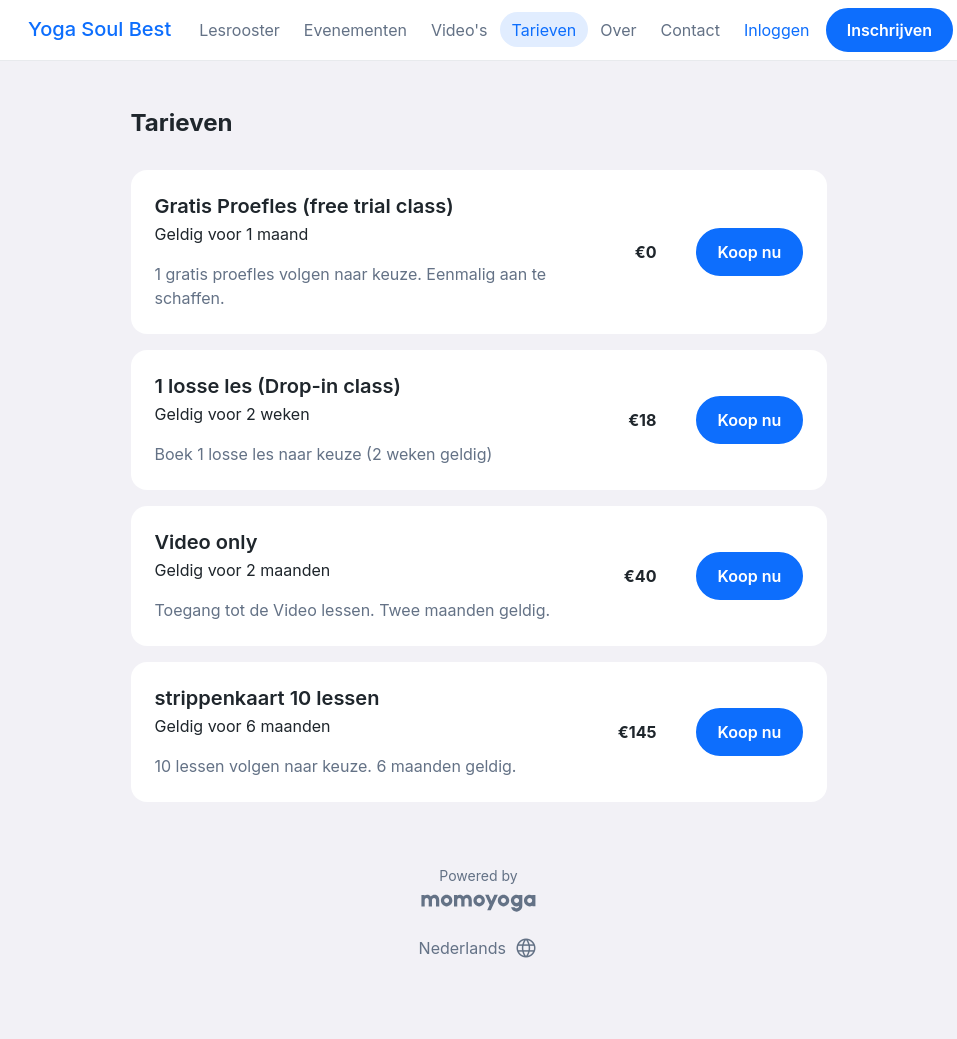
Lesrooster (239, 30)
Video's (459, 30)
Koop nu (750, 252)
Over (618, 30)
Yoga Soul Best (99, 29)
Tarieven (544, 30)
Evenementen (355, 30)
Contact (689, 30)
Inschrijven (889, 30)
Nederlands (479, 948)
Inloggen (777, 30)
